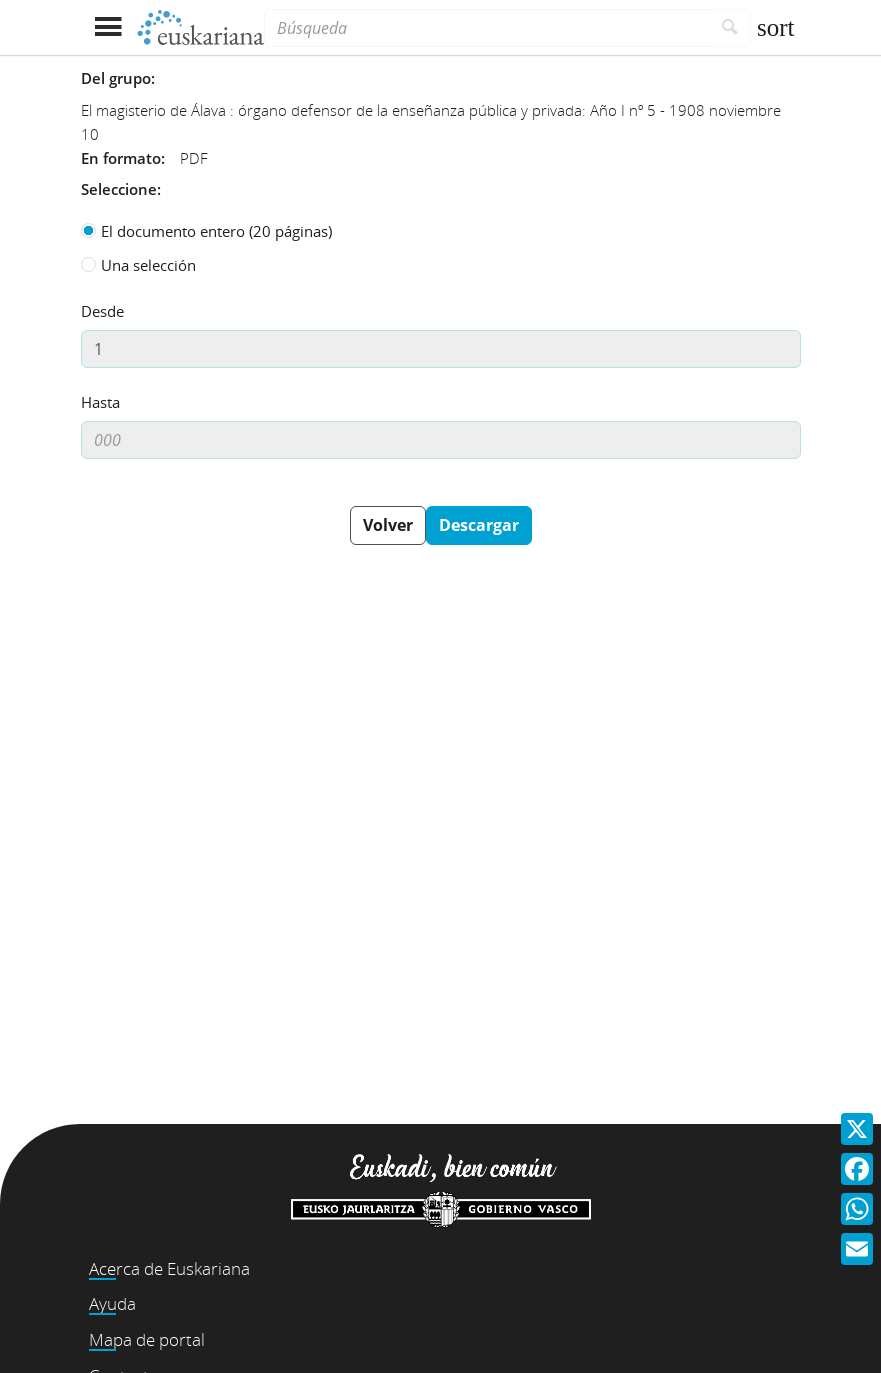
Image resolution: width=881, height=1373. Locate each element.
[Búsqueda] (487, 28)
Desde (102, 311)
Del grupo (116, 78)
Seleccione (119, 189)
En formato (121, 158)
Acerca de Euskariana (169, 1268)
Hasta (100, 402)
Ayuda (112, 1303)
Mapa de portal (147, 1339)
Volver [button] (388, 525)
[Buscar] (730, 28)
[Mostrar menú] (108, 27)
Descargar (479, 525)
